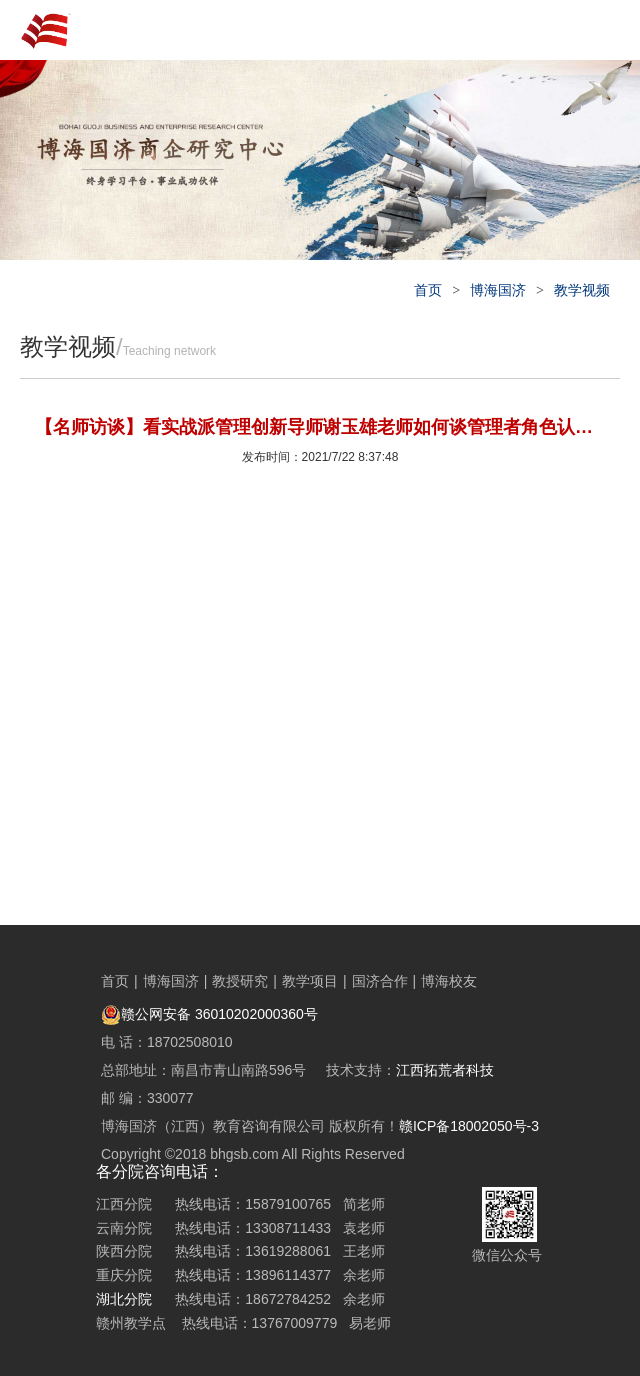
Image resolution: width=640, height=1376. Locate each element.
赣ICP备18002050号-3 (469, 1126)
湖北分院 (124, 1299)
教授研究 (240, 981)
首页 (428, 290)
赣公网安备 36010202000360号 (209, 1014)
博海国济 (498, 290)
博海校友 (449, 981)
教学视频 (582, 290)
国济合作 (380, 981)
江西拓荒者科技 (445, 1070)
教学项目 (310, 981)
